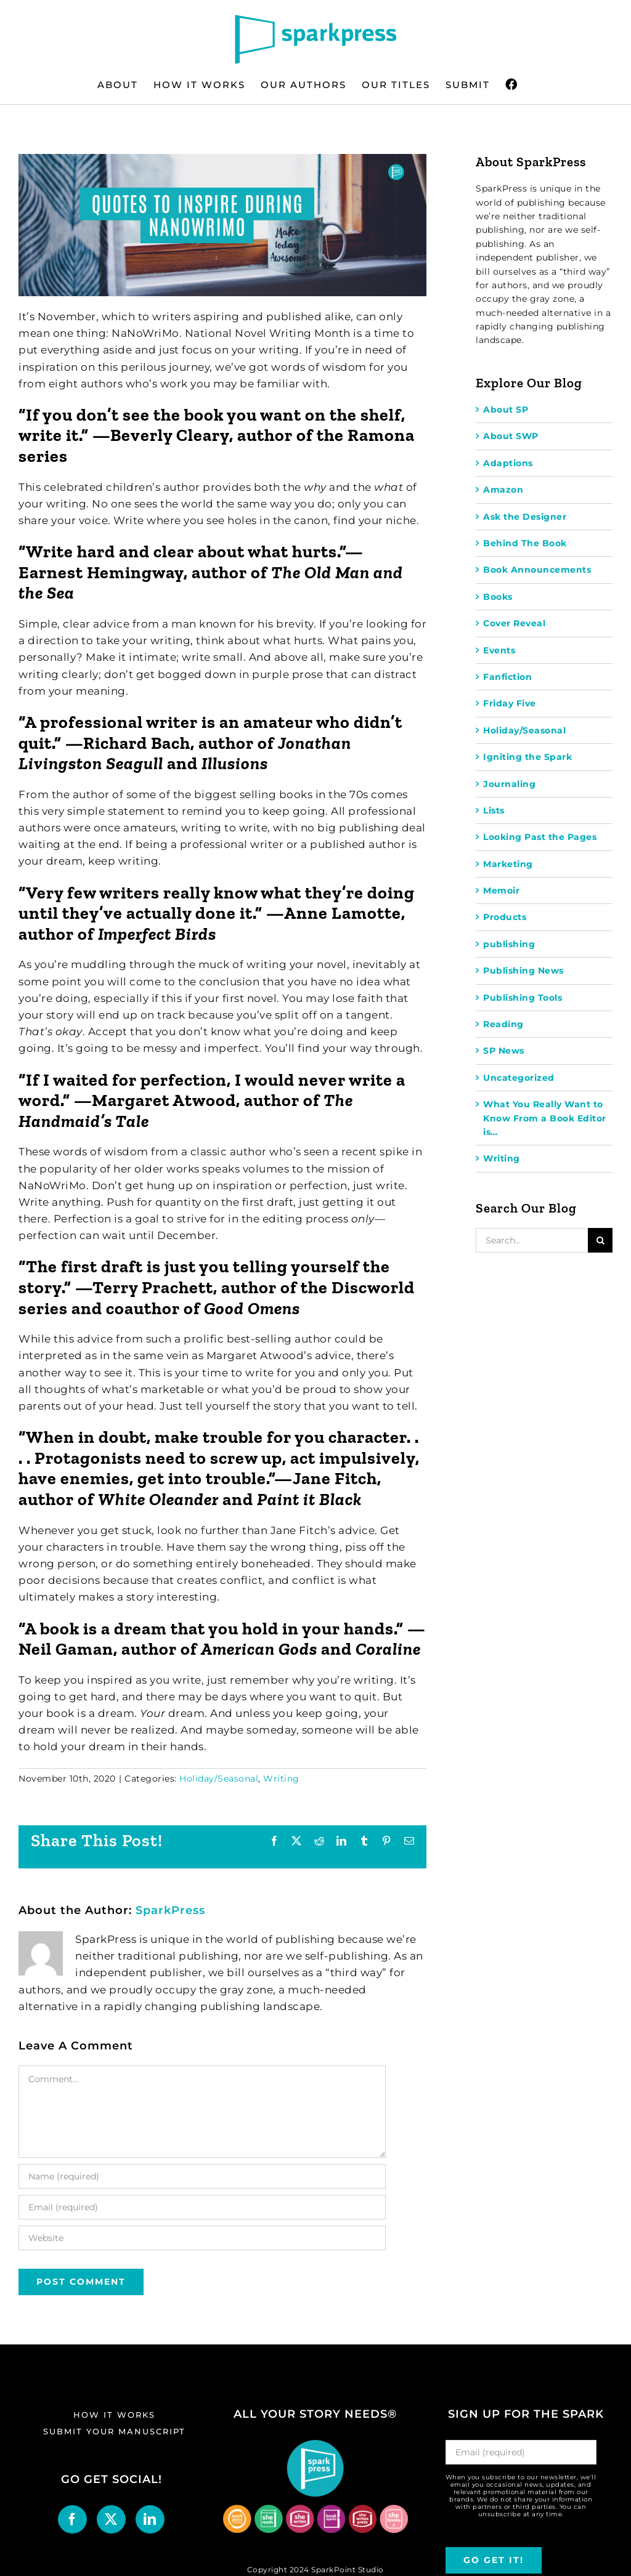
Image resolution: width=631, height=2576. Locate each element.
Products (504, 917)
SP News (503, 1050)
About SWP (511, 436)
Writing (281, 1778)
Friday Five (509, 703)
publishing (509, 944)
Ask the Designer (524, 516)
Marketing (508, 864)
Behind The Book (525, 543)
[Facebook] (72, 2519)
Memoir (501, 890)
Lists (494, 810)
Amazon (503, 489)
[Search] (600, 1240)
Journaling (509, 783)
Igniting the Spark (527, 756)
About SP (505, 409)
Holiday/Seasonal (218, 1778)
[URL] (202, 2238)
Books (498, 596)
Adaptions (508, 463)
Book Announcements (537, 569)
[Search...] (532, 1240)
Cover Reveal (514, 623)
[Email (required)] (202, 2207)
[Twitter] (111, 2519)
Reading (503, 1024)
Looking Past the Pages (539, 836)
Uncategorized (519, 1077)
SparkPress (170, 1910)
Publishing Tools (522, 997)
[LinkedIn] (150, 2519)
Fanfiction (507, 676)
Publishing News (523, 970)
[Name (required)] (202, 2176)
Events (499, 650)
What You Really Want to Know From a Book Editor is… (544, 1118)
